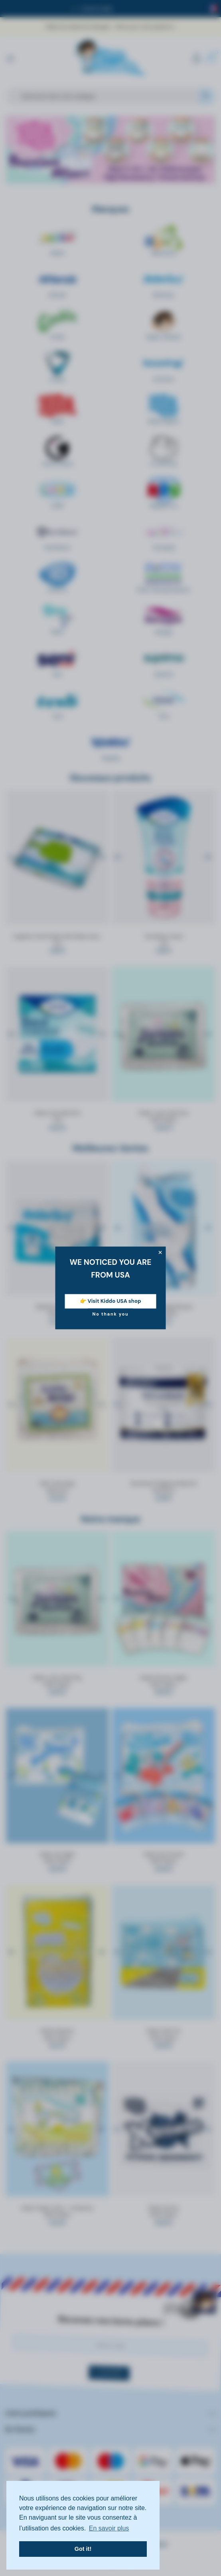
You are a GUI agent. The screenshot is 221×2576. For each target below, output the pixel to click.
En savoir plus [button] (109, 2528)
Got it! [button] (83, 2549)
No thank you (110, 1314)
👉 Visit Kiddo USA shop (110, 1301)
